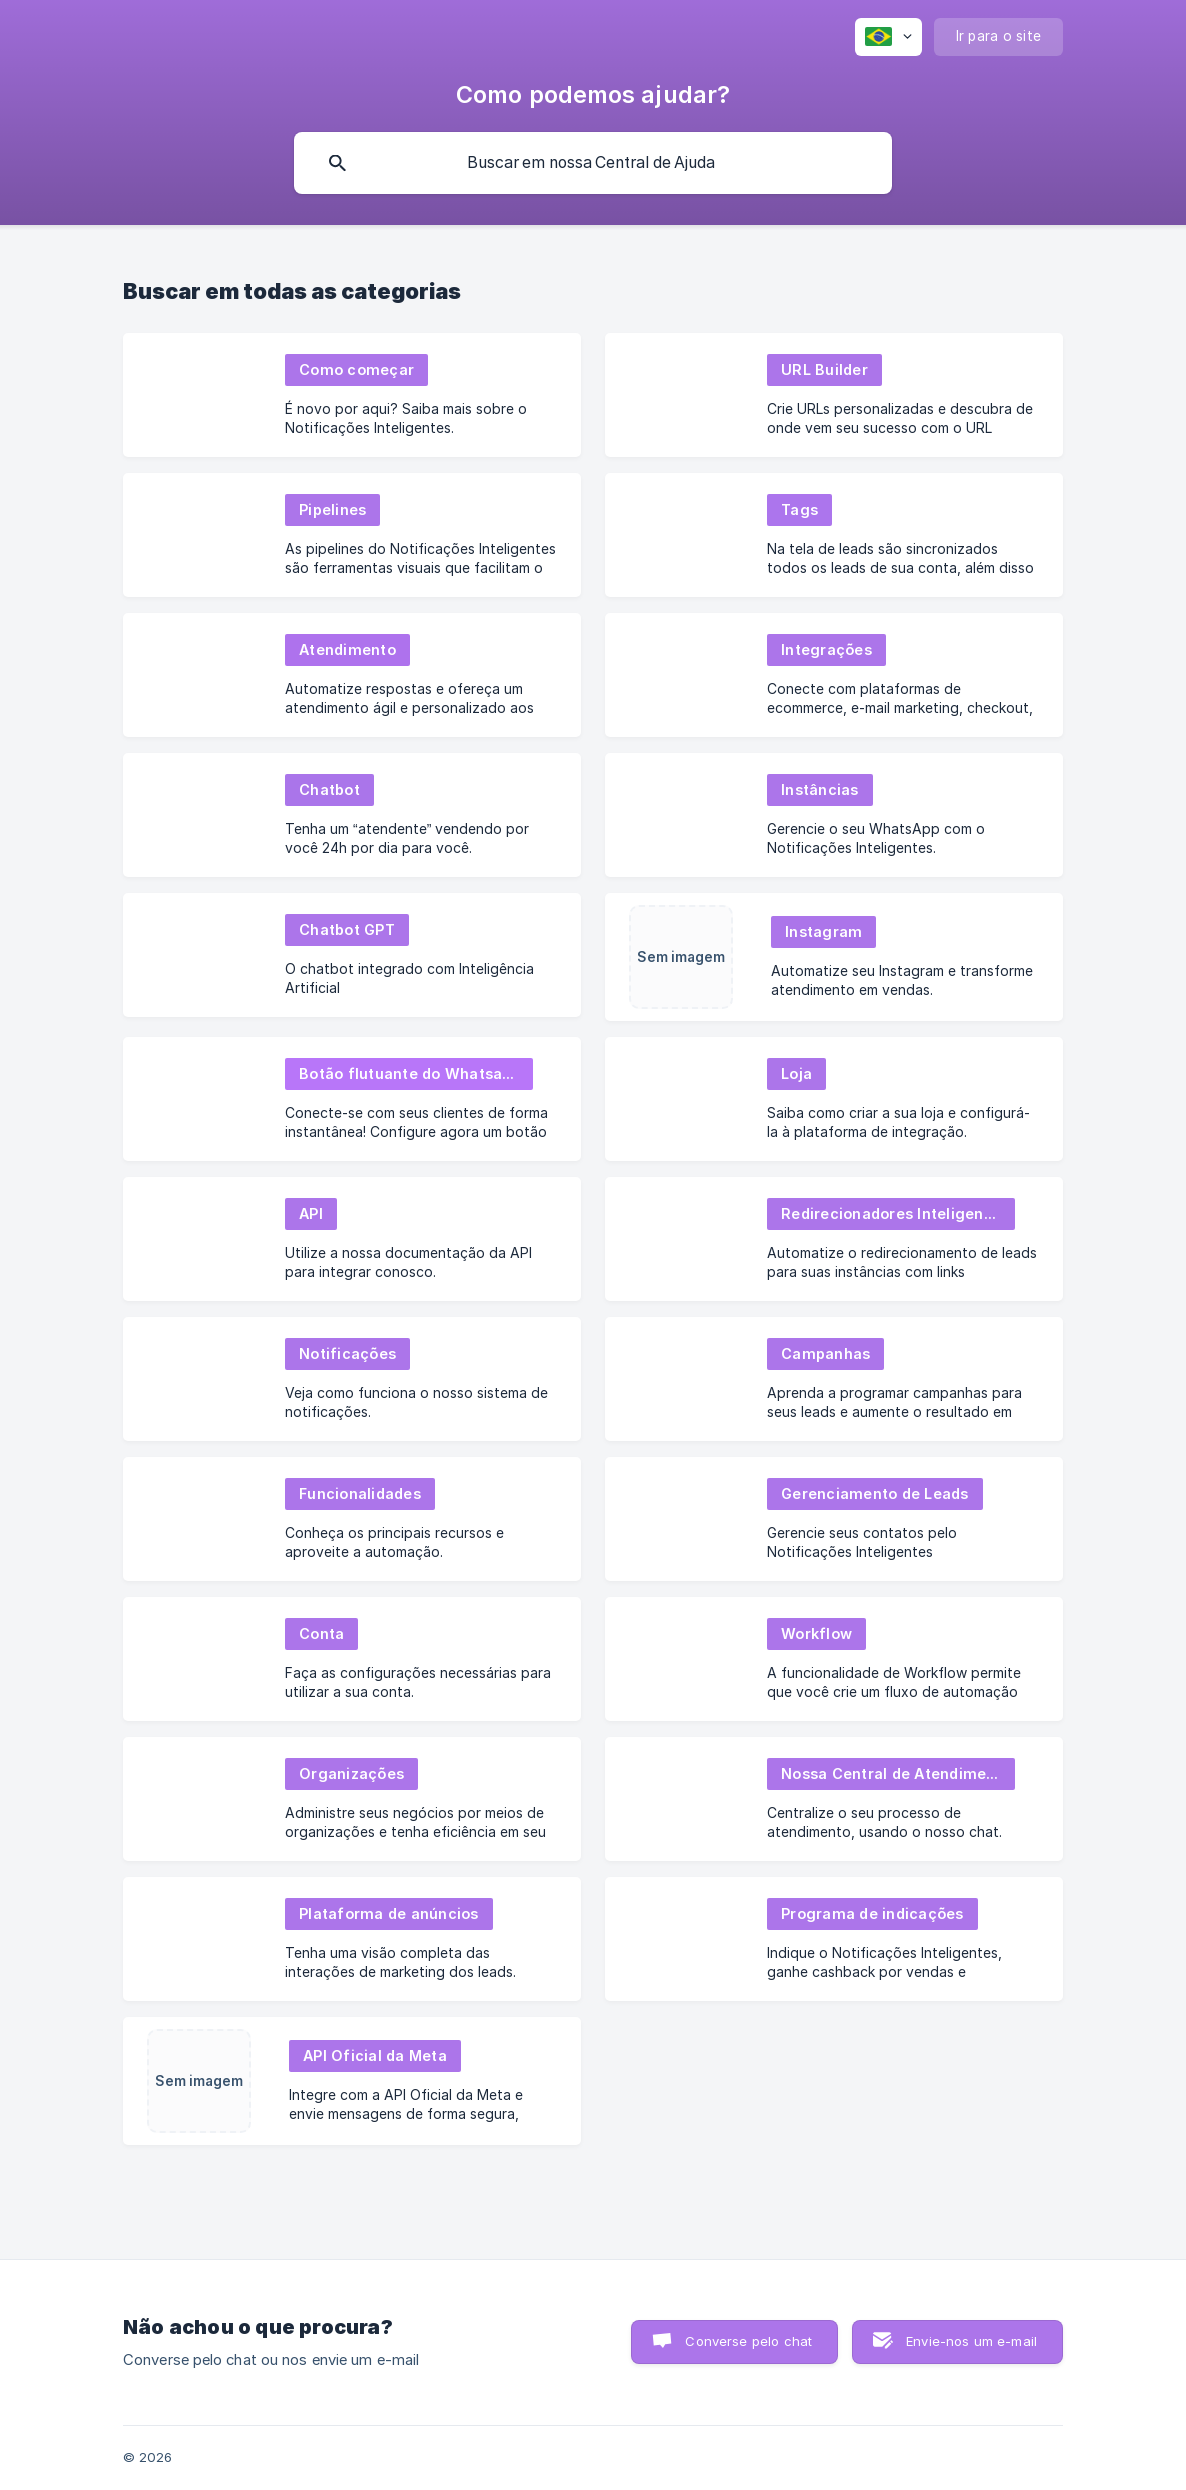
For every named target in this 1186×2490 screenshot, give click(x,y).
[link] (352, 395)
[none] (888, 37)
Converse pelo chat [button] (748, 2341)
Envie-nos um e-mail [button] (971, 2341)
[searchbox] (593, 163)
